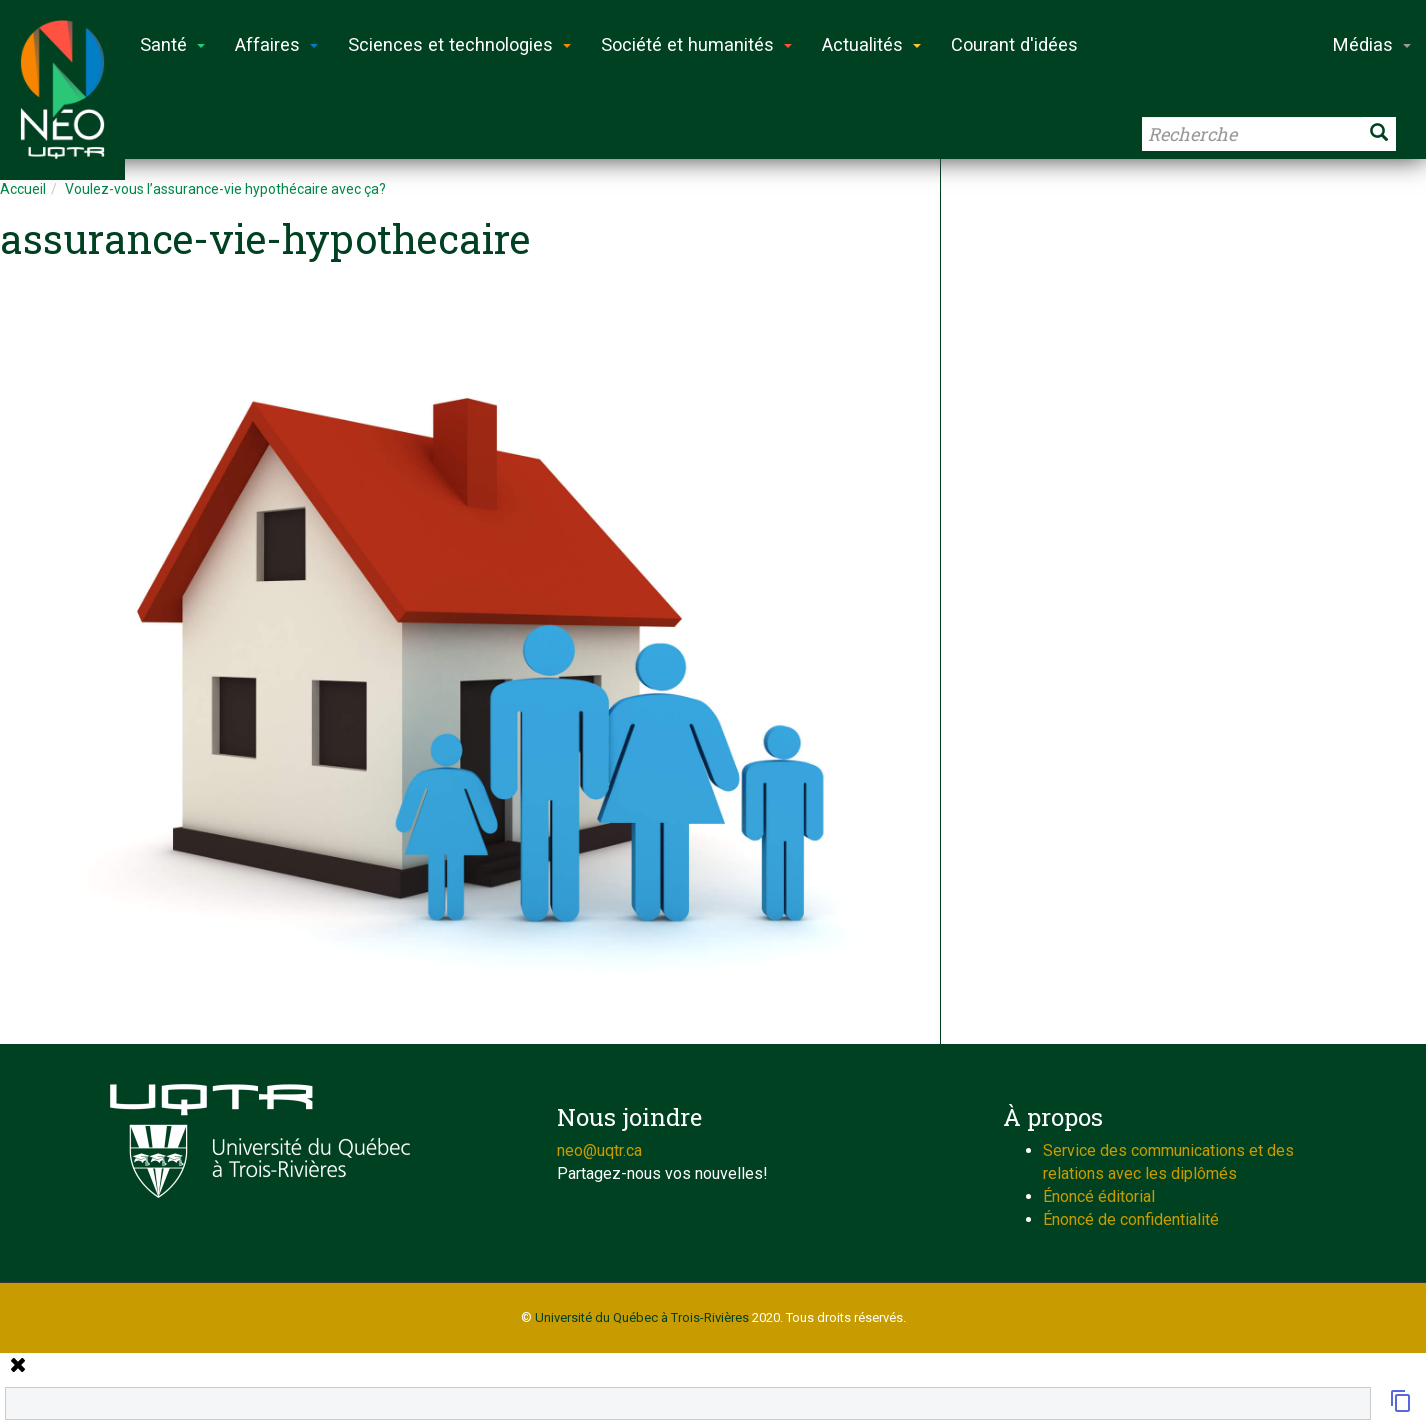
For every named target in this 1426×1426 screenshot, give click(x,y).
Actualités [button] (871, 44)
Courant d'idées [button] (1014, 44)
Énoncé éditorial (1099, 1196)
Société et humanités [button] (696, 44)
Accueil (23, 189)
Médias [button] (1372, 44)
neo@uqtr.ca (599, 1150)
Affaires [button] (276, 44)
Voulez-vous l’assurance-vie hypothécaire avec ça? (225, 189)
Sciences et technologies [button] (459, 44)
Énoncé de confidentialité (1131, 1219)
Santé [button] (172, 44)
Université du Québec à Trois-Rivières (642, 1317)
